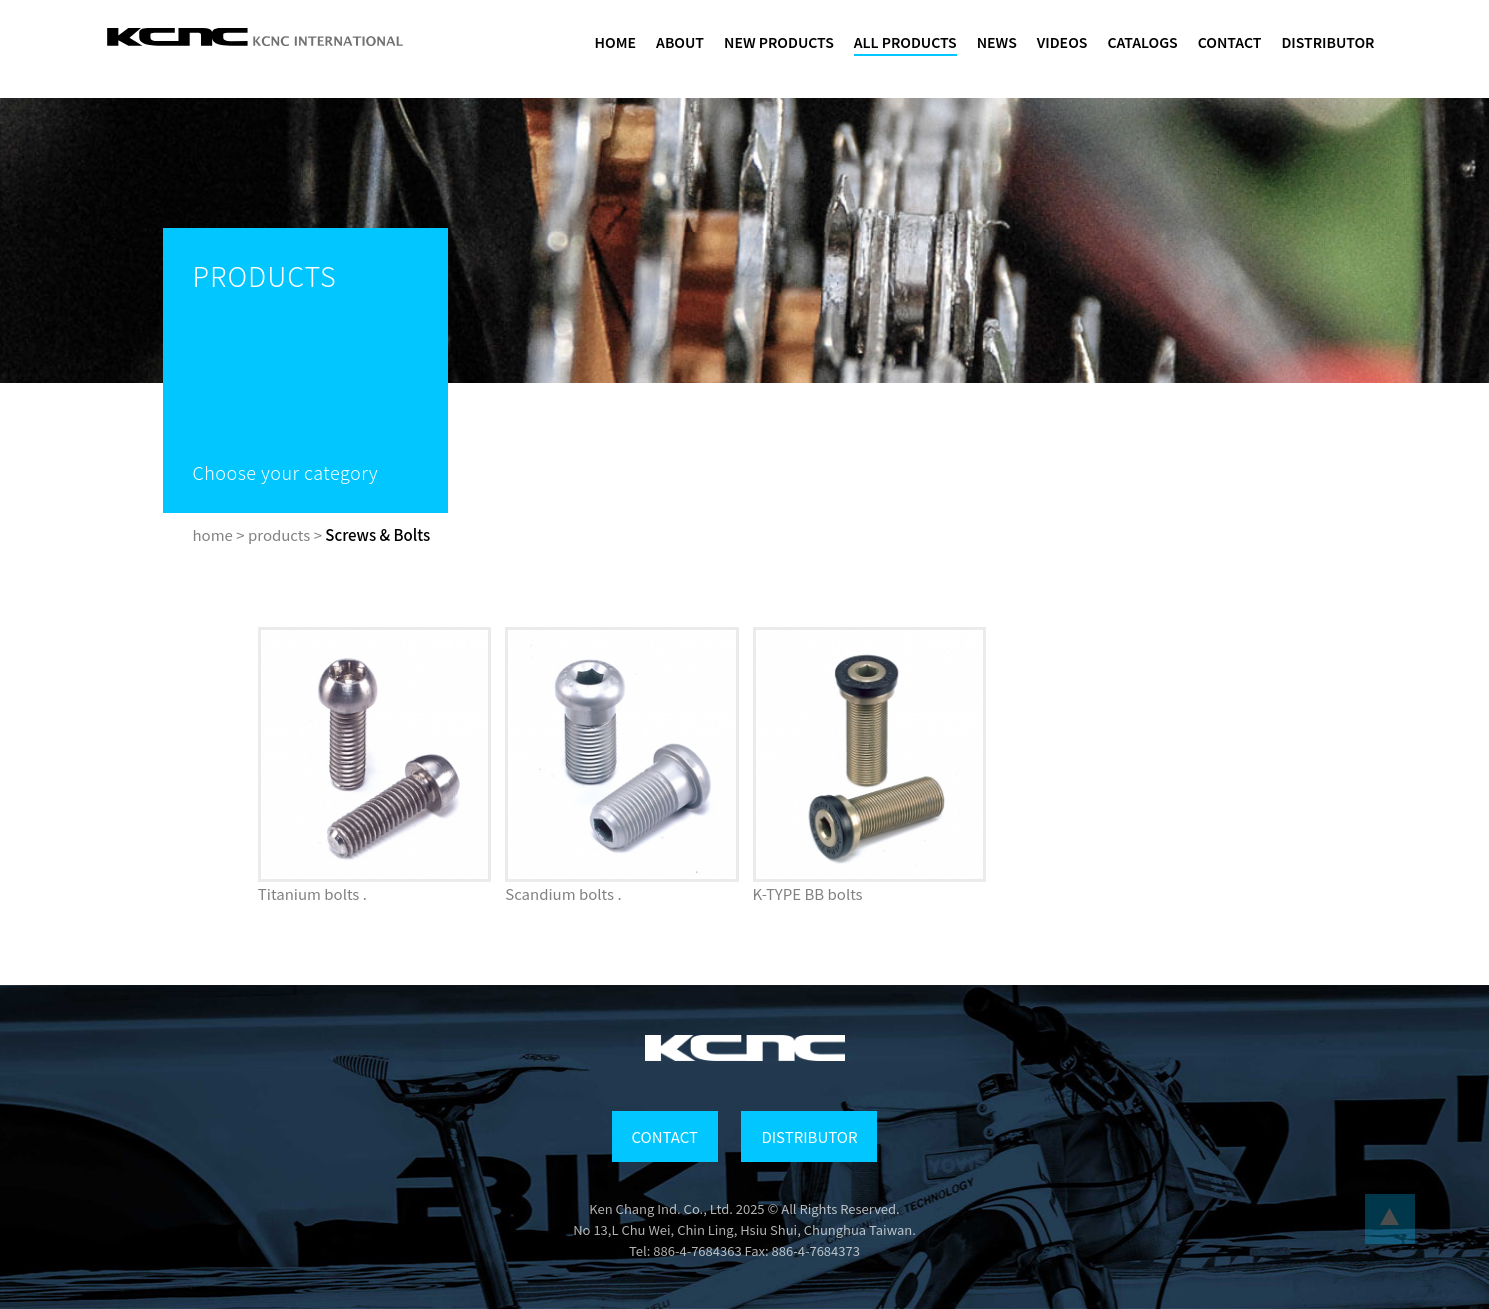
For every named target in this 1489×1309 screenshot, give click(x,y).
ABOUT (680, 42)
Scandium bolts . (563, 893)
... (1390, 1219)
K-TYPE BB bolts (808, 893)
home (213, 534)
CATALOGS (1142, 42)
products (279, 534)
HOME (615, 42)
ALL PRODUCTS (905, 42)
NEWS (997, 42)
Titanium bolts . (312, 893)
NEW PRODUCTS (779, 42)
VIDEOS (1062, 42)
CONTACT (1230, 42)
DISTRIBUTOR (1327, 42)
